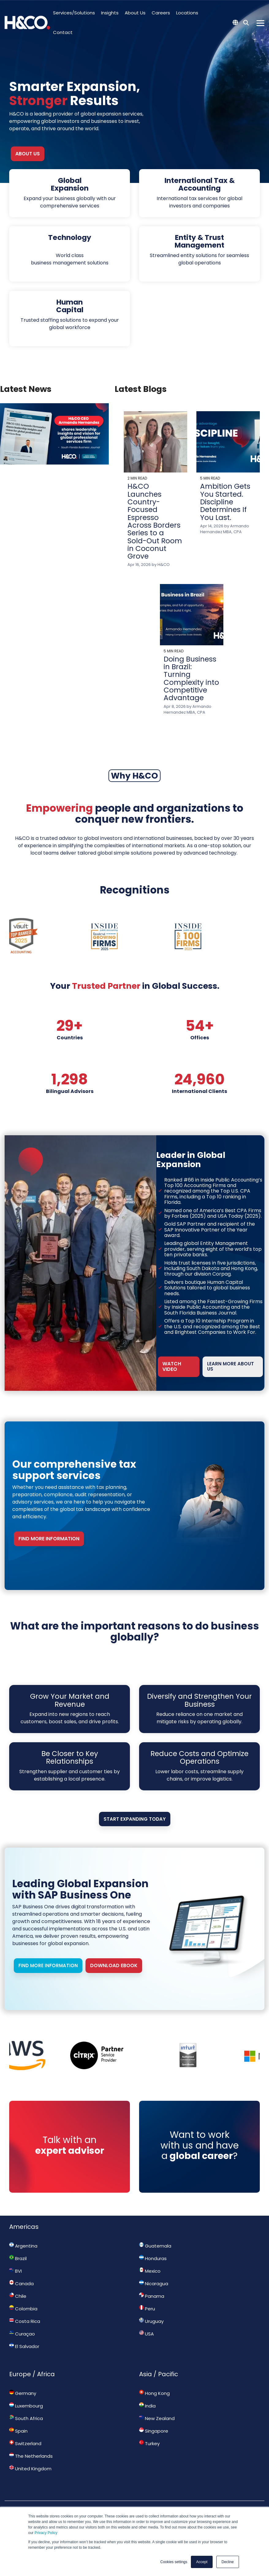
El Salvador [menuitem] (24, 2346)
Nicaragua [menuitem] (153, 2283)
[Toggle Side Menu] (260, 22)
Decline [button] (228, 2562)
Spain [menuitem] (18, 2430)
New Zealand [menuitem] (157, 2418)
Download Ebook (114, 1965)
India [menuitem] (147, 2405)
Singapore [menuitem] (153, 2430)
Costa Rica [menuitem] (24, 2321)
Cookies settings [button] (173, 2562)
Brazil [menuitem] (18, 2258)
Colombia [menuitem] (23, 2308)
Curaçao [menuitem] (22, 2333)
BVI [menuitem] (15, 2270)
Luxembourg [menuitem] (26, 2405)
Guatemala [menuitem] (155, 2245)
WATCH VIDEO (171, 1366)
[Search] (246, 22)
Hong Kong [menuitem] (154, 2393)
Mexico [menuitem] (150, 2270)
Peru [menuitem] (147, 2308)
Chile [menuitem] (17, 2296)
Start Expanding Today (135, 1819)
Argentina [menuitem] (23, 2245)
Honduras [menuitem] (153, 2258)
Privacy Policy (46, 2533)
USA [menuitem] (146, 2333)
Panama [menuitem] (151, 2296)
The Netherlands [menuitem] (31, 2456)
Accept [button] (201, 2562)
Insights (110, 12)
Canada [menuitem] (21, 2283)
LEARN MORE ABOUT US (230, 1366)
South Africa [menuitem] (26, 2418)
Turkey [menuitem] (149, 2443)
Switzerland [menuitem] (25, 2443)
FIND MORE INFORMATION (48, 1538)
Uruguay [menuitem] (151, 2321)
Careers (161, 12)
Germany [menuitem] (22, 2393)
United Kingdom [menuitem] (30, 2468)
